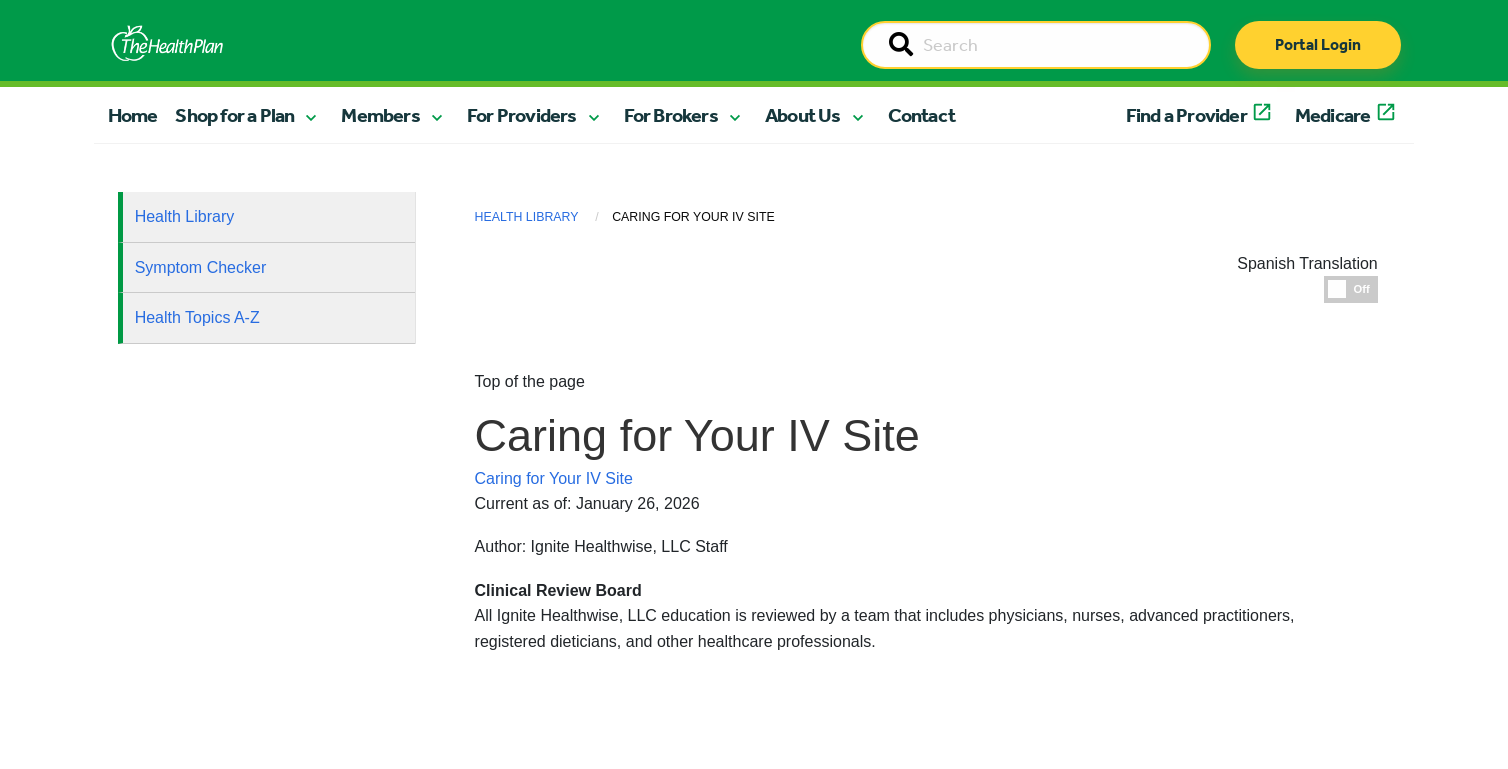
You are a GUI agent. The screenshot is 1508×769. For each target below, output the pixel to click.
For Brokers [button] (671, 115)
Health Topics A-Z (197, 317)
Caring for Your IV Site (554, 478)
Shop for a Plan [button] (234, 115)
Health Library (185, 216)
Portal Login (1318, 44)
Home (133, 115)
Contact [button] (921, 115)
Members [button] (380, 115)
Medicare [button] (1333, 115)
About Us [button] (803, 115)
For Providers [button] (522, 115)
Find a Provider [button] (1186, 115)
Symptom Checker (201, 267)
